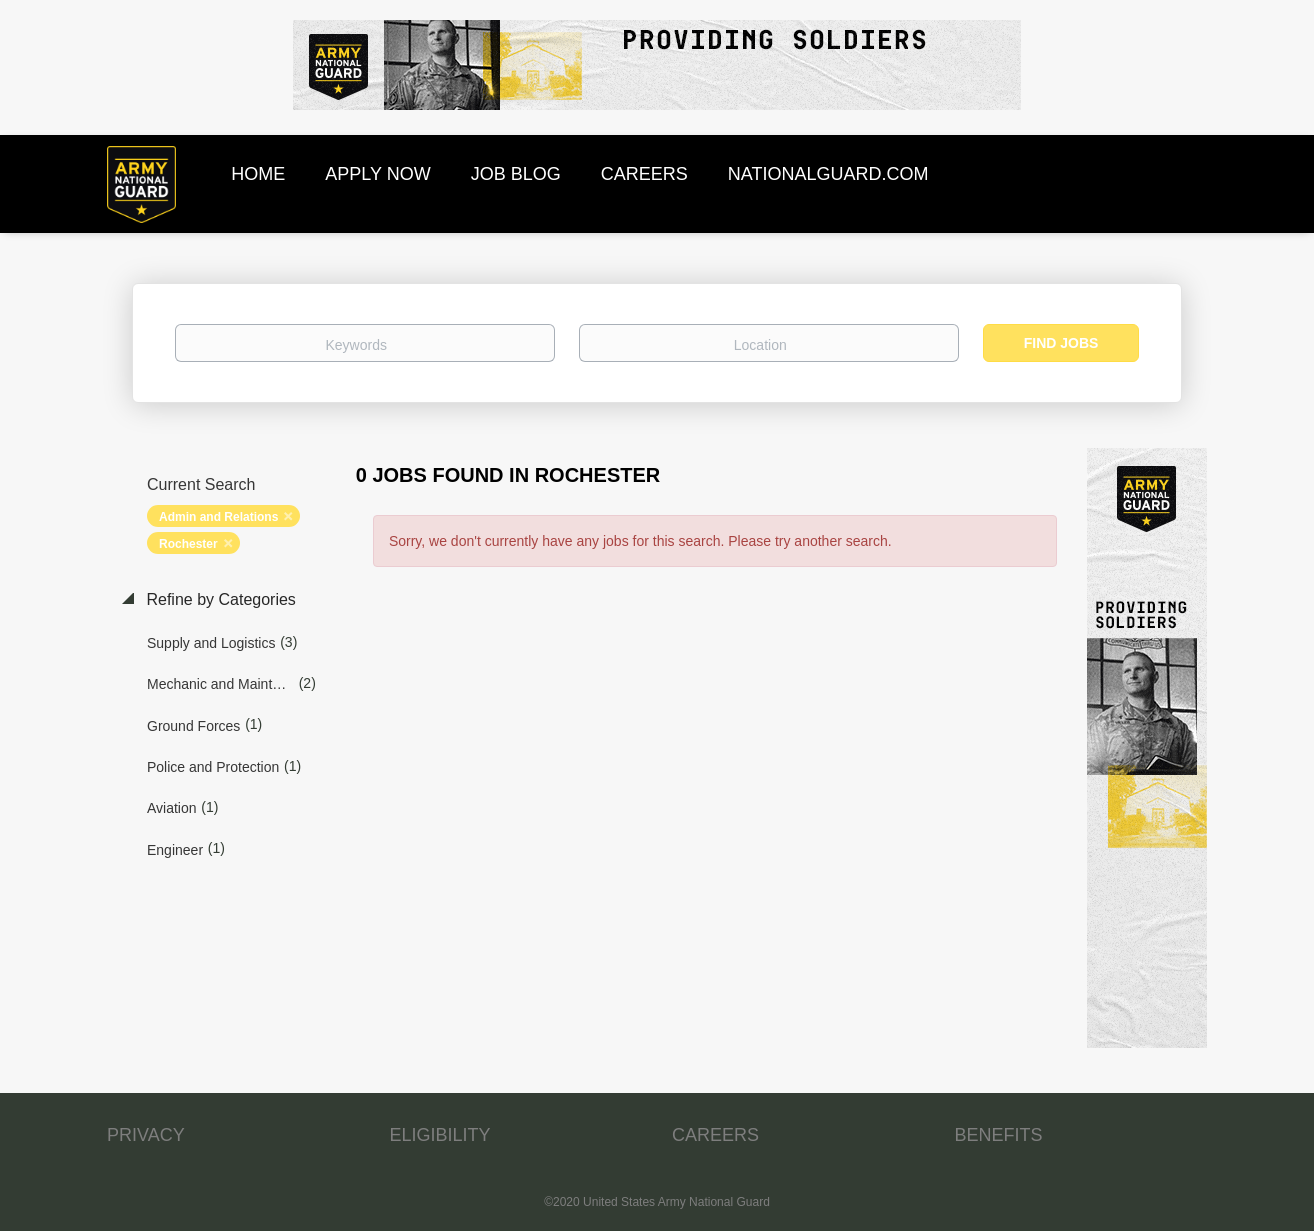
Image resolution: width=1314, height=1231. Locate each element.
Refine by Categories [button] (219, 599)
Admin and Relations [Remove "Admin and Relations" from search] (218, 517)
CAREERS (715, 1135)
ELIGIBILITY (440, 1135)
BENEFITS (999, 1135)
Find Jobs (1061, 343)
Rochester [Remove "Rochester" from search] (188, 544)
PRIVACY (146, 1135)
